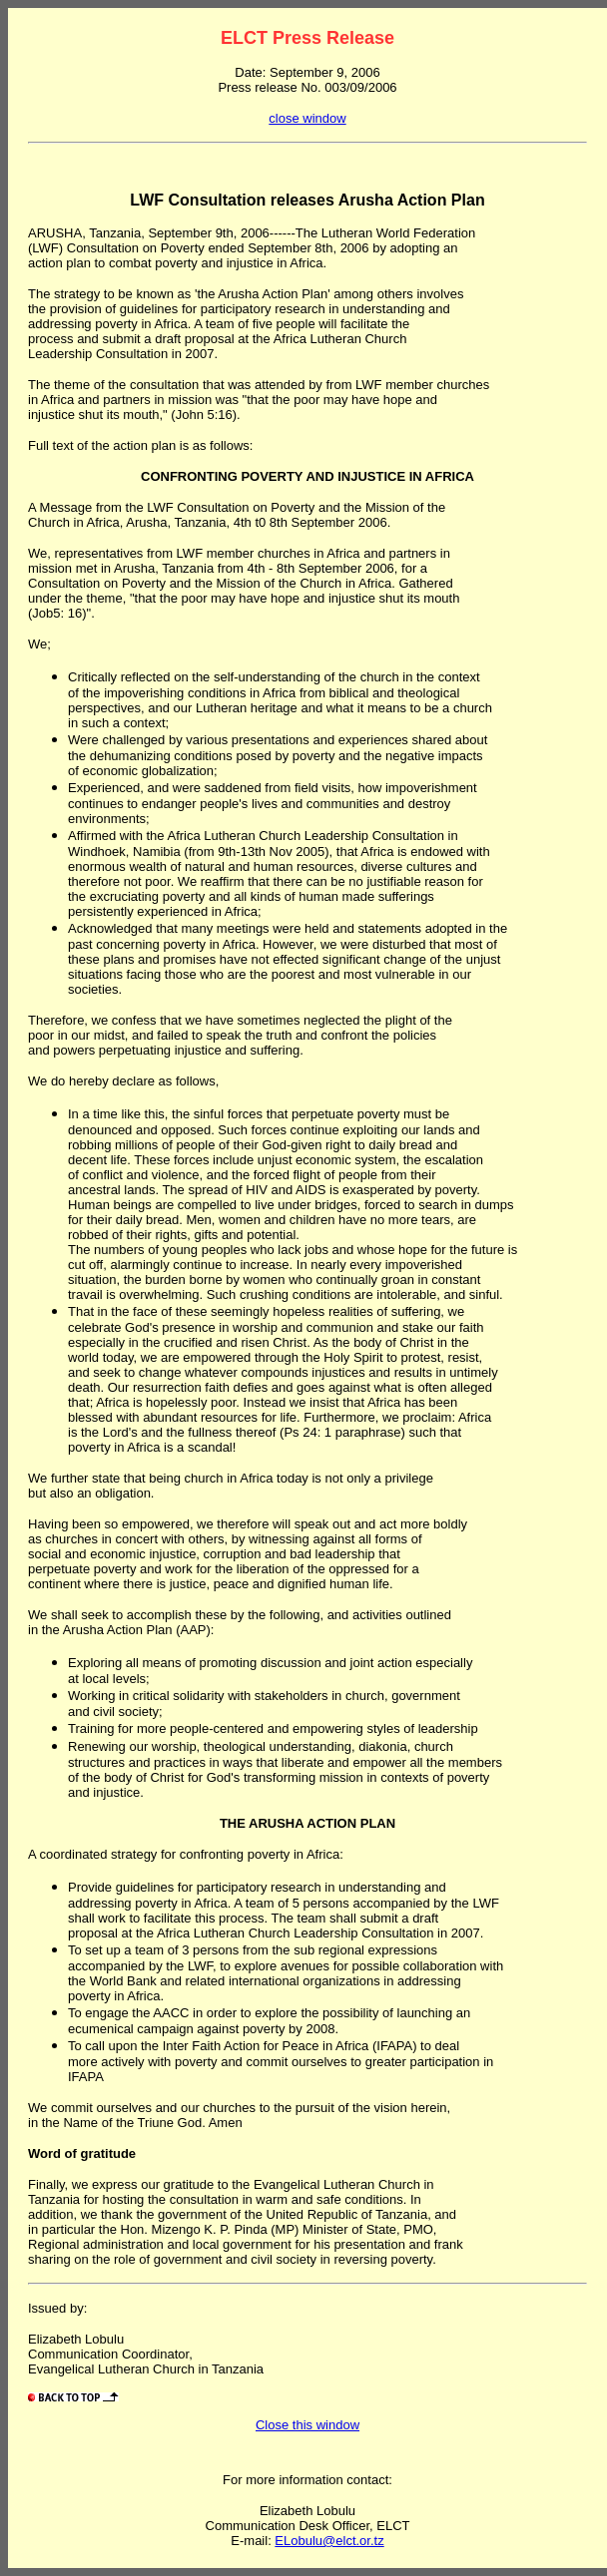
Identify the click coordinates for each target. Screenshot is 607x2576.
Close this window (307, 2424)
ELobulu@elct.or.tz (329, 2540)
